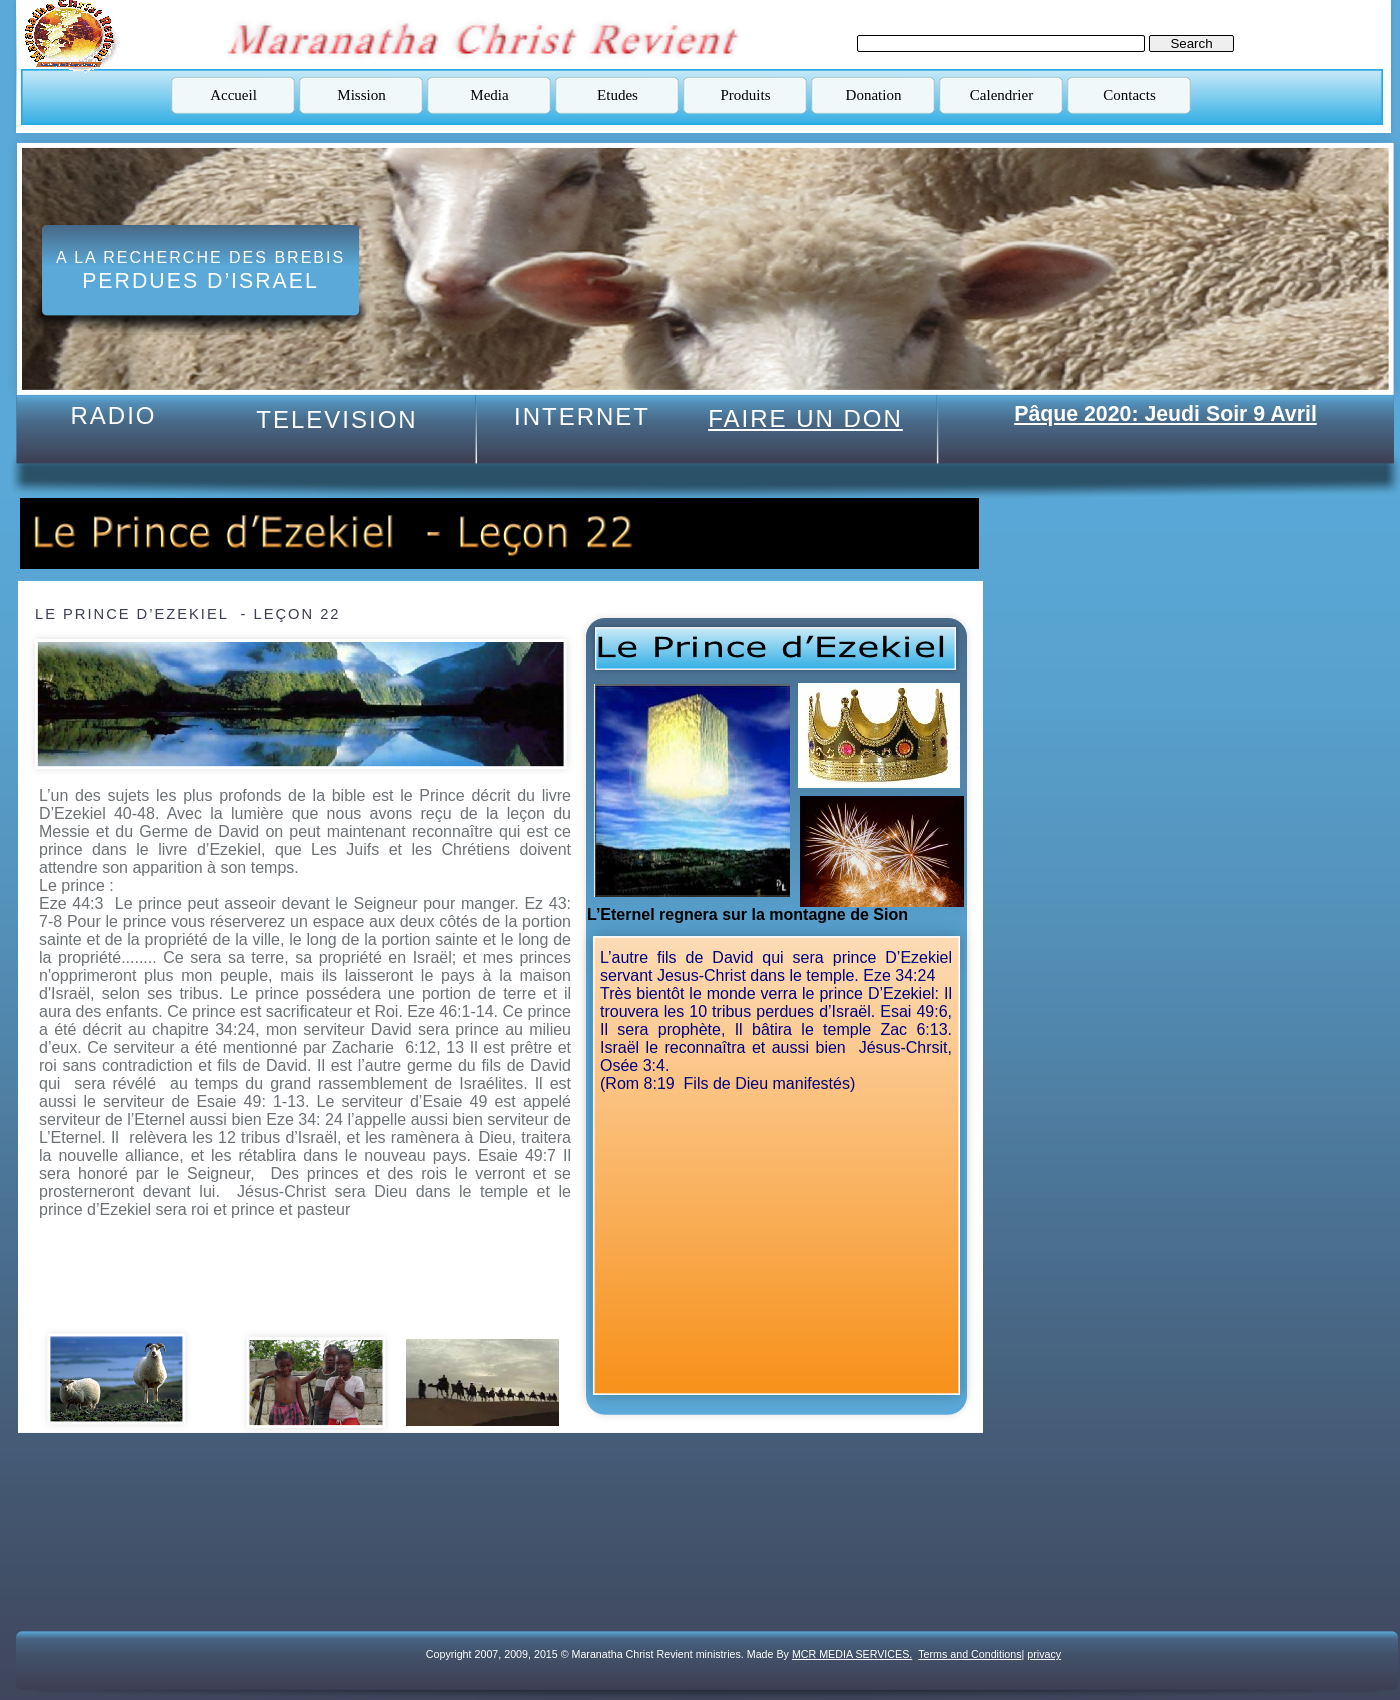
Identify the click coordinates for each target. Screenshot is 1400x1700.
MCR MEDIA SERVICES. (852, 1654)
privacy (1044, 1654)
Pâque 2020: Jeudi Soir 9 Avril (1165, 414)
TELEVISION (336, 419)
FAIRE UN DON (805, 418)
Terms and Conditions (969, 1654)
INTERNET (582, 416)
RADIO (113, 415)
